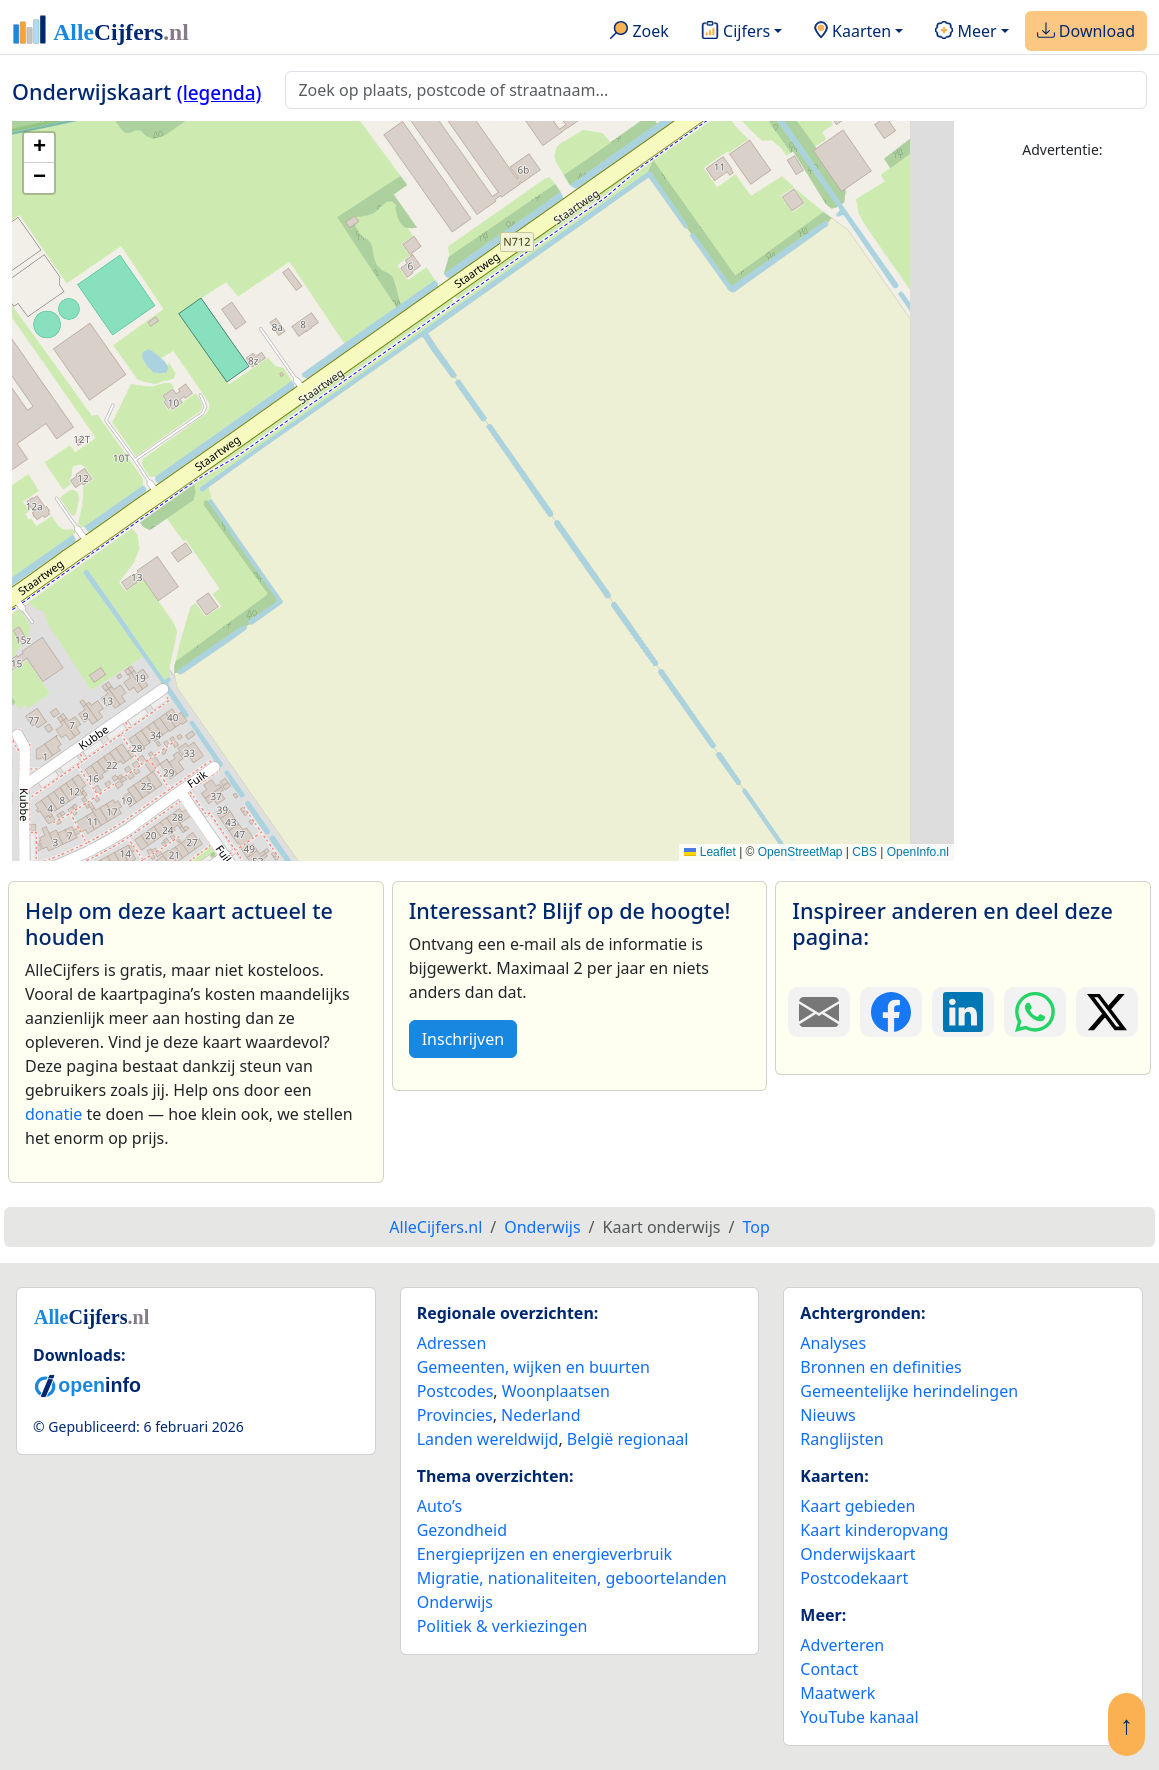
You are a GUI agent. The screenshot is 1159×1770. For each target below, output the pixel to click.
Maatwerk (837, 1693)
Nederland (541, 1415)
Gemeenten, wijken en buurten (533, 1367)
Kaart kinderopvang (874, 1530)
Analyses (833, 1343)
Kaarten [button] (852, 32)
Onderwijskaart (857, 1554)
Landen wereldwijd (488, 1439)
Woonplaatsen (556, 1391)
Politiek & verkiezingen (502, 1626)
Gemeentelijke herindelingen (909, 1391)
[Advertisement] (1062, 477)
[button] (39, 148)
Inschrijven (463, 1039)
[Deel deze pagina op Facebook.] (891, 1012)
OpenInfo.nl (918, 852)
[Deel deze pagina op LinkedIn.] (963, 1012)
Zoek (639, 32)
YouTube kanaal (859, 1717)
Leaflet (709, 852)
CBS (864, 852)
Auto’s (439, 1506)
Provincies (455, 1415)
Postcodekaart (854, 1578)
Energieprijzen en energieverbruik (544, 1554)
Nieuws (827, 1415)
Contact (829, 1669)
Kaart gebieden (857, 1506)
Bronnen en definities (880, 1367)
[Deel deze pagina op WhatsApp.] (1035, 1012)
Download (1086, 32)
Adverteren (842, 1645)
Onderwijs (455, 1602)
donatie (53, 1114)
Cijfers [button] (735, 32)
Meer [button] (965, 32)
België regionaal (628, 1439)
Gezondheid (462, 1530)
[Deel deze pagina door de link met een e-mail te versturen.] (819, 1012)
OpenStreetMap (800, 852)
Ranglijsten (841, 1439)
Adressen (452, 1343)
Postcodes (455, 1391)
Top (755, 1227)
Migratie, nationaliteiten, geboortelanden (572, 1578)
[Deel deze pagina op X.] (1107, 1012)
